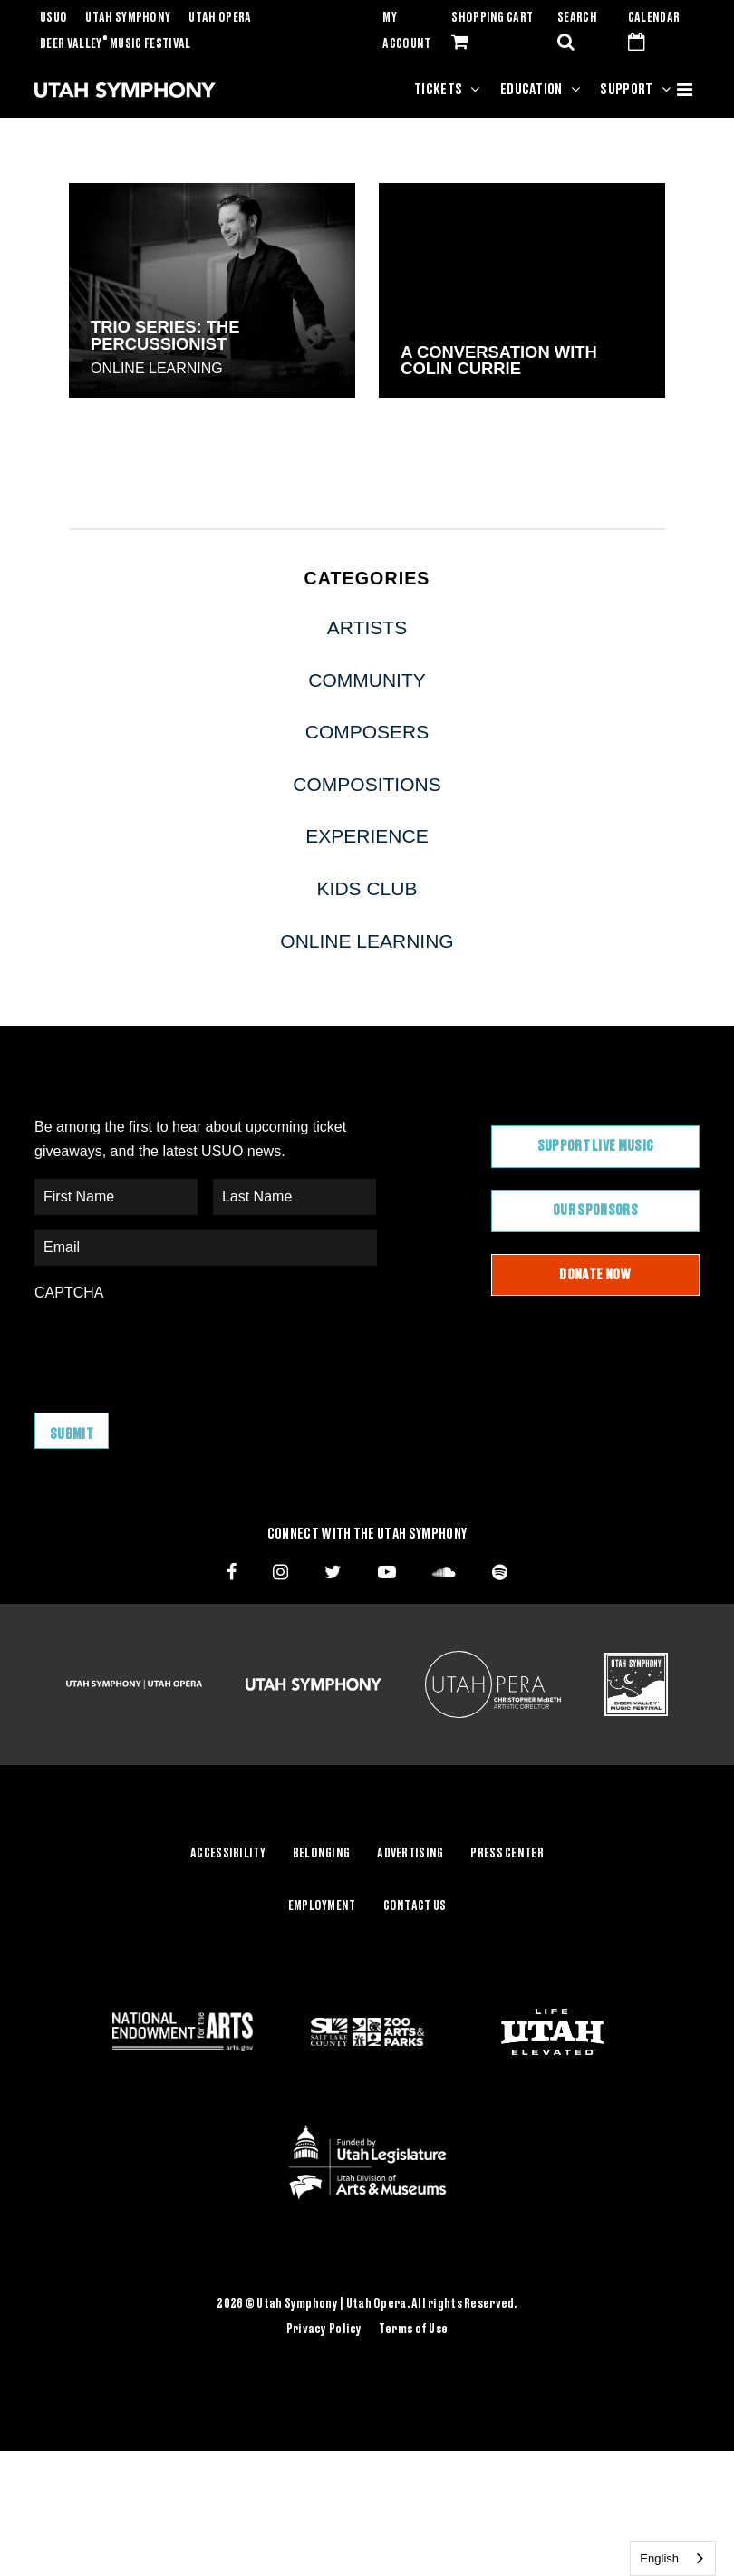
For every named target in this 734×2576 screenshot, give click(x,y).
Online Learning (157, 368)
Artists (367, 627)
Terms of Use (413, 2326)
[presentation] (172, 1348)
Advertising (410, 1852)
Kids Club (367, 888)
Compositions (366, 784)
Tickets (438, 89)
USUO (53, 18)
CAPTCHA (68, 1292)
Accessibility (228, 1852)
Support (626, 89)
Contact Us (415, 1903)
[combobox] (673, 2558)
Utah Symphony (127, 18)
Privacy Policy (324, 2326)
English (659, 2558)
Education (531, 89)
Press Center (506, 1852)
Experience (366, 835)
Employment (322, 1903)
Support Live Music (595, 1146)
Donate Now (595, 1275)
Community (367, 680)
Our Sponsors (595, 1210)
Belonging (322, 1852)
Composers (367, 731)
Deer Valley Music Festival (115, 44)
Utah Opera (219, 18)
